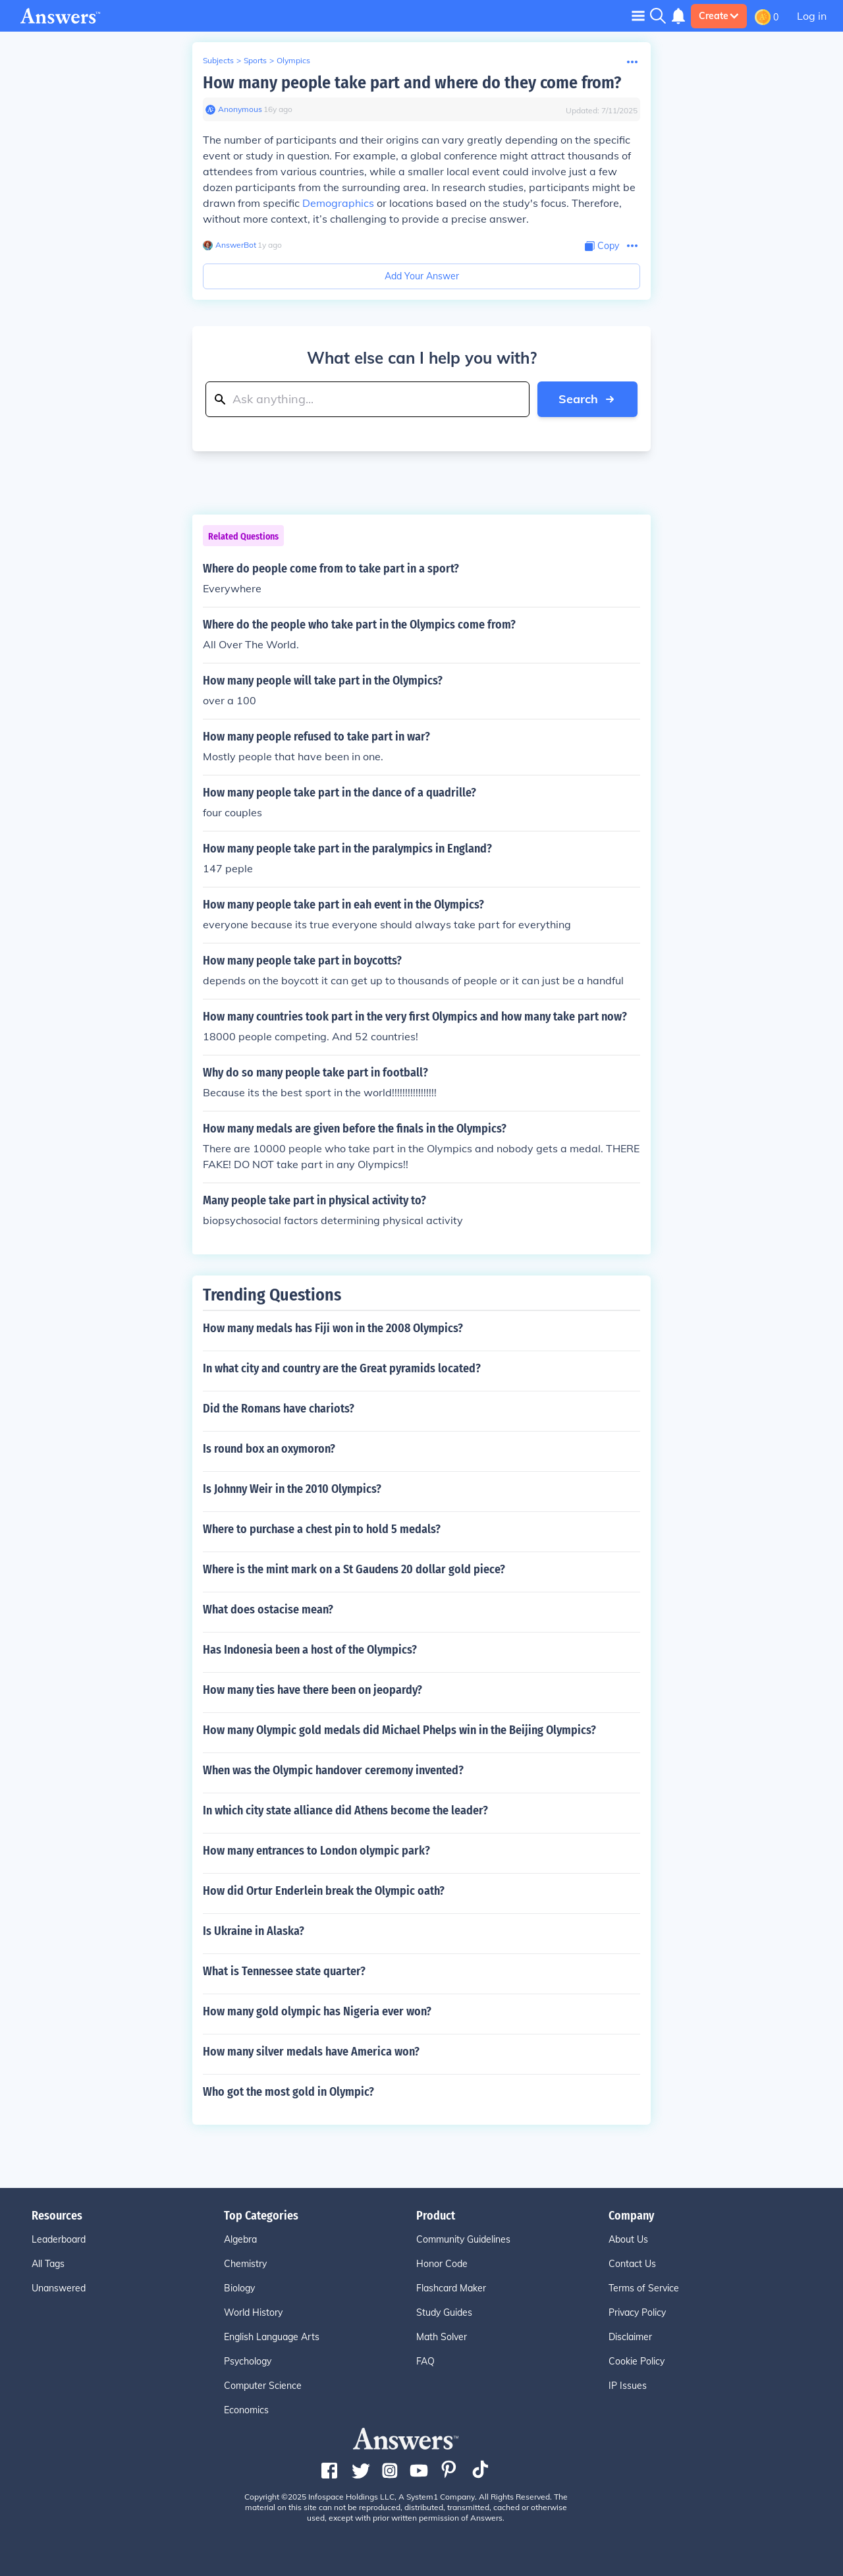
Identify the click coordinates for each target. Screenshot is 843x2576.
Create (719, 16)
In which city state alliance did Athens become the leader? (345, 1810)
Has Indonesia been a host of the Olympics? (310, 1649)
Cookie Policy (637, 2361)
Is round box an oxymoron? (269, 1449)
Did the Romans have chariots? (278, 1408)
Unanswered (59, 2288)
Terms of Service (644, 2288)
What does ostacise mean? (268, 1609)
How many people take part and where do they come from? (412, 82)
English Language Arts (271, 2337)
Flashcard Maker (451, 2288)
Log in (812, 15)
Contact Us (632, 2264)
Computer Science (263, 2386)
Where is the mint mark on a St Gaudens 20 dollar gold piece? (354, 1569)
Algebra (240, 2239)
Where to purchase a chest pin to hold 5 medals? (322, 1529)
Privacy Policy (637, 2312)
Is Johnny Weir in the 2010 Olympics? (292, 1489)
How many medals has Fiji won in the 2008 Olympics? (333, 1328)
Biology (239, 2288)
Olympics (293, 60)
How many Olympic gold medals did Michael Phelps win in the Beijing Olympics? (399, 1730)
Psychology (247, 2361)
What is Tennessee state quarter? (284, 1971)
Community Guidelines (463, 2239)
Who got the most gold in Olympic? (288, 2092)
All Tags (48, 2264)
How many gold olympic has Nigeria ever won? (317, 2011)
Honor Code (442, 2264)
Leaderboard (59, 2239)
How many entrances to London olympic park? (316, 1850)
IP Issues (628, 2386)
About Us (628, 2239)
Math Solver (441, 2337)
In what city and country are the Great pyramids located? (342, 1368)
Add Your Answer (422, 276)
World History (253, 2312)
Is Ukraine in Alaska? (253, 1931)
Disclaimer (630, 2337)
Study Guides (444, 2312)
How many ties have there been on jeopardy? (312, 1690)
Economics (246, 2410)
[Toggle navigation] (638, 15)
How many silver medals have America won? (311, 2051)
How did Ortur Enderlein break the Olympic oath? (324, 1891)
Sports (255, 60)
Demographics (338, 203)
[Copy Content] (602, 246)
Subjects (218, 60)
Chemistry (245, 2264)
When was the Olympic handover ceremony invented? (333, 1770)
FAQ (425, 2361)
